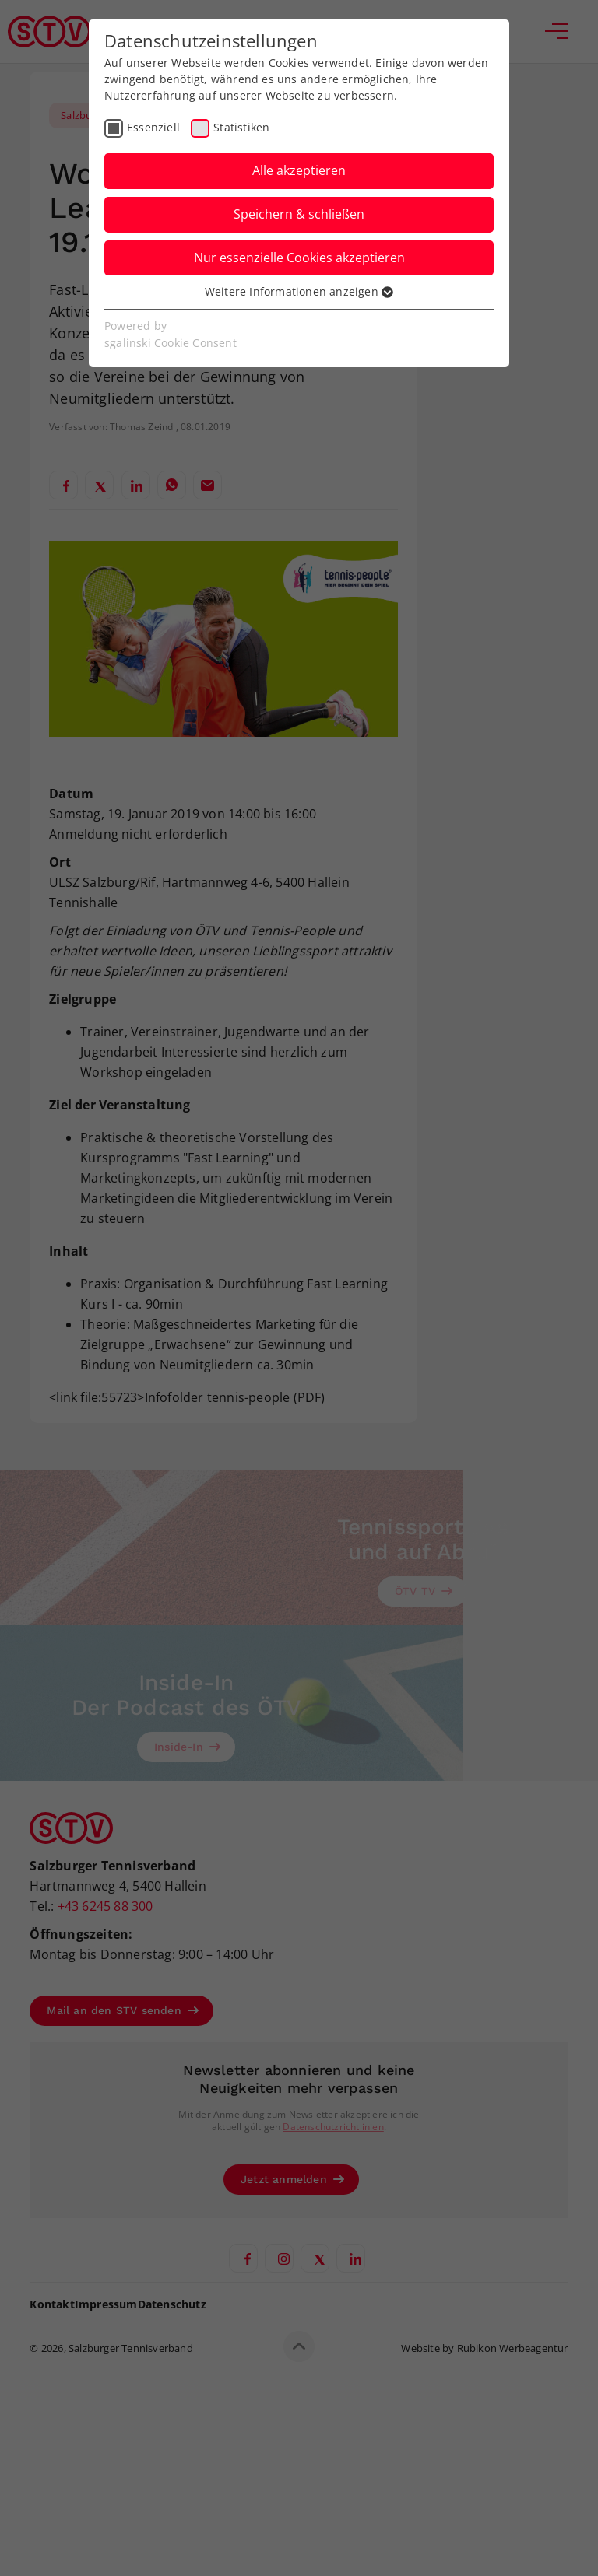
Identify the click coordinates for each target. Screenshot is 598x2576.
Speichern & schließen (299, 214)
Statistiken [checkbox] (241, 127)
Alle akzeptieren (299, 170)
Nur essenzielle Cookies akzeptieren (299, 257)
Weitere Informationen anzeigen (299, 291)
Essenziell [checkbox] (153, 127)
